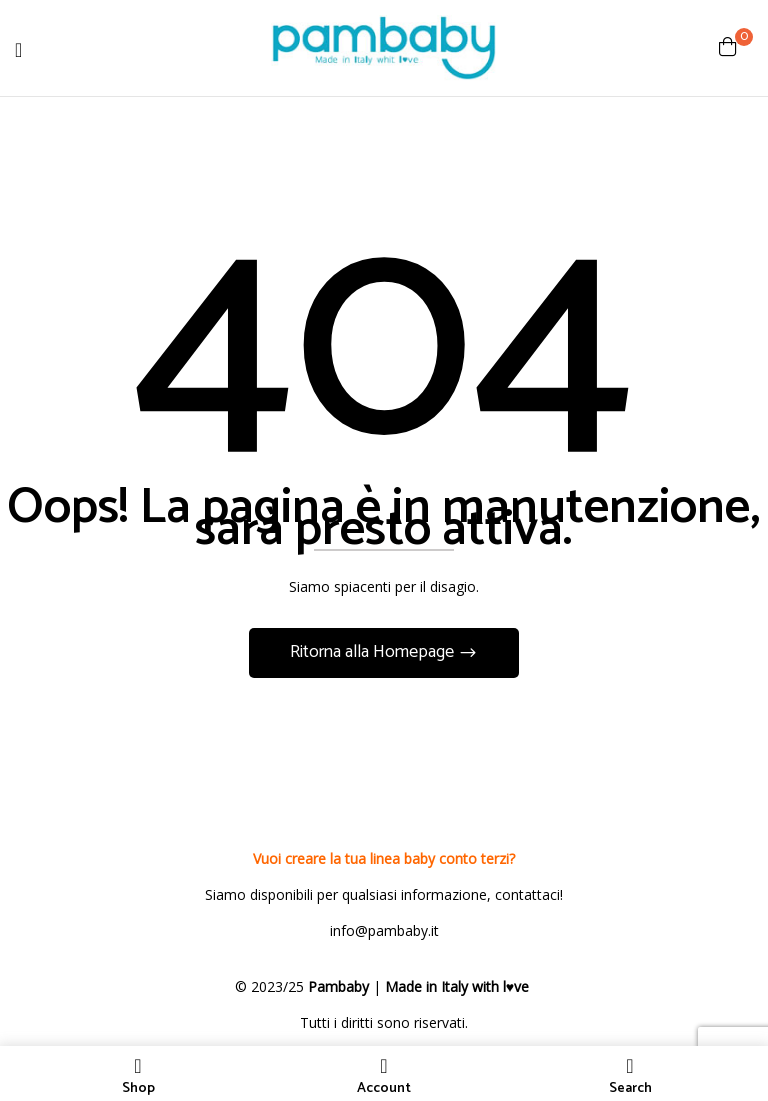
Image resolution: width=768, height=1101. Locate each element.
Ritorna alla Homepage (374, 652)
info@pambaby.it (384, 930)
